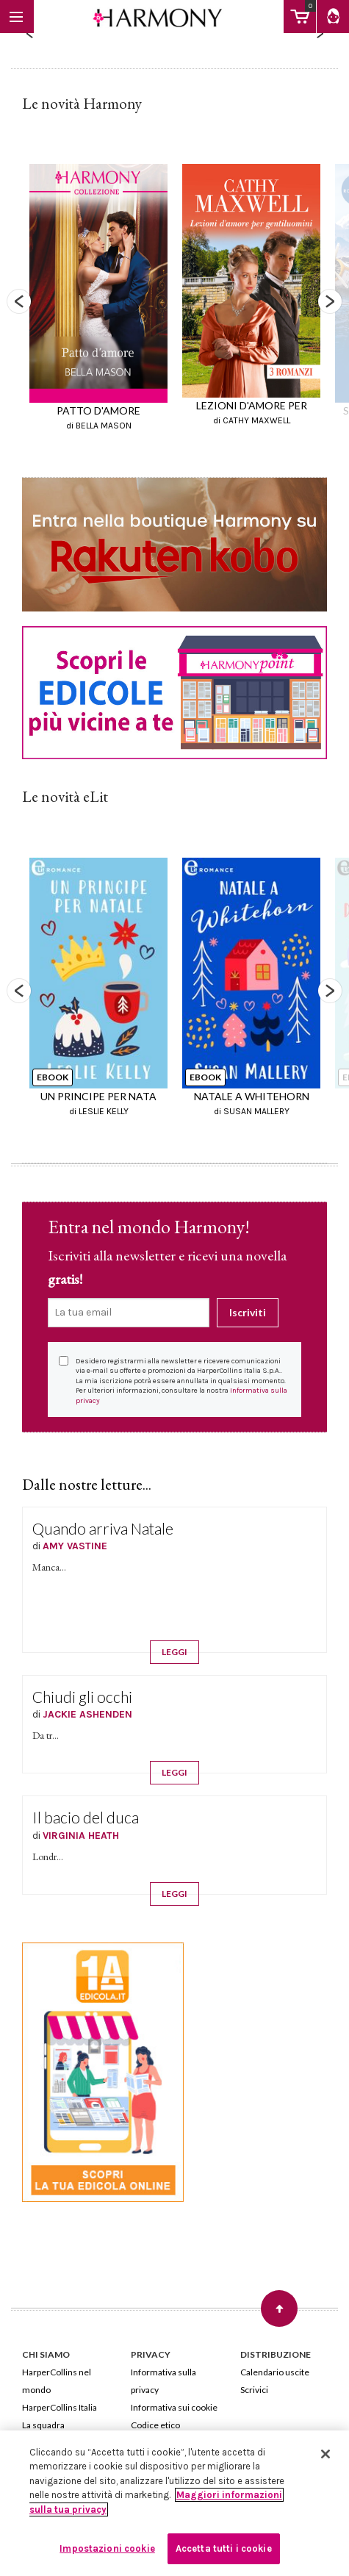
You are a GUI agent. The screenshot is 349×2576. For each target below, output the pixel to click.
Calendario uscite (274, 2372)
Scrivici (254, 2389)
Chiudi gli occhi (82, 1696)
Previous (19, 301)
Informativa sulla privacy (163, 2381)
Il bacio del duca (85, 1817)
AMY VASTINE (75, 1546)
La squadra (43, 2424)
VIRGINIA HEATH (81, 1835)
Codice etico (155, 2424)
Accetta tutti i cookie (224, 2548)
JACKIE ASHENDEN (87, 1714)
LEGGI (174, 1651)
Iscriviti (247, 1312)
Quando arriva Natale (102, 1528)
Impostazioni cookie (107, 2548)
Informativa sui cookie (174, 2407)
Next (330, 301)
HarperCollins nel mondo (56, 2381)
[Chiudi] (325, 2454)
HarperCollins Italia (59, 2407)
